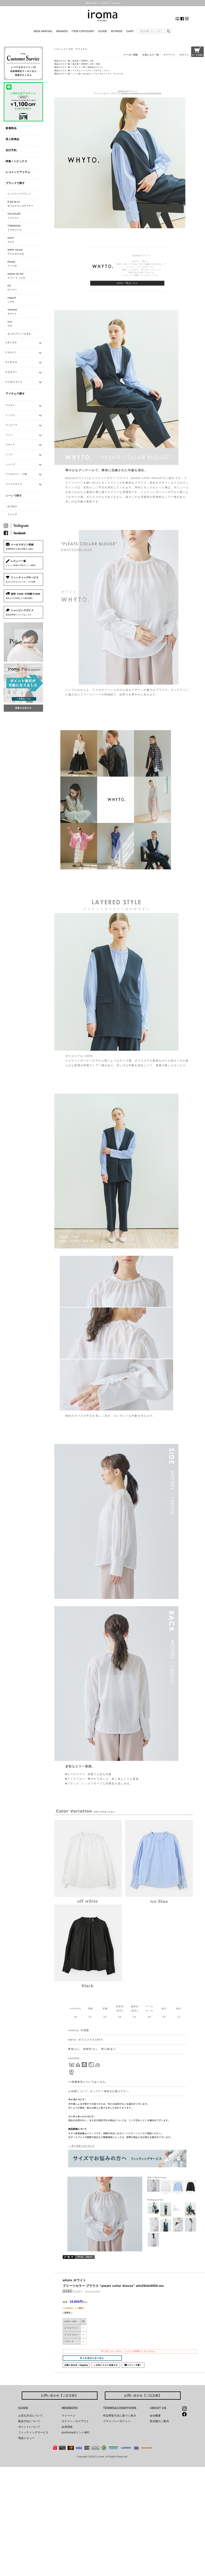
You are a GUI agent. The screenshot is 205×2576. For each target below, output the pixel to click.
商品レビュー (26, 2437)
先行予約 (11, 150)
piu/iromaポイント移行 (76, 2432)
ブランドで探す (15, 183)
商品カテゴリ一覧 (62, 61)
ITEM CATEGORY (83, 31)
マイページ (169, 54)
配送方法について (29, 2421)
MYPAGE (117, 31)
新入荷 (76, 61)
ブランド (77, 67)
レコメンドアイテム (18, 172)
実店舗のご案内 (159, 2421)
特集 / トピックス (16, 161)
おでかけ (12, 506)
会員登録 (67, 2426)
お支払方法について (30, 2415)
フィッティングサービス (33, 2432)
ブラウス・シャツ (102, 70)
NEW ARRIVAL (43, 31)
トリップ (12, 514)
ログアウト (82, 2421)
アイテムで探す (15, 393)
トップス (87, 70)
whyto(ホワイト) (95, 67)
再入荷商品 (12, 139)
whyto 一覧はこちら (127, 283)
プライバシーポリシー (116, 2421)
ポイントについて (29, 2426)
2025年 (84, 61)
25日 (98, 64)
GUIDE (102, 31)
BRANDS (62, 31)
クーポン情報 (131, 54)
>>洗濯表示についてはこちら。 (88, 2081)
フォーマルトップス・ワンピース (108, 74)
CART (130, 31)
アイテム (77, 70)
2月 (92, 61)
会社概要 (155, 2415)
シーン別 (77, 74)
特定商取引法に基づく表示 (119, 2415)
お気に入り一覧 (150, 54)
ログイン (184, 54)
